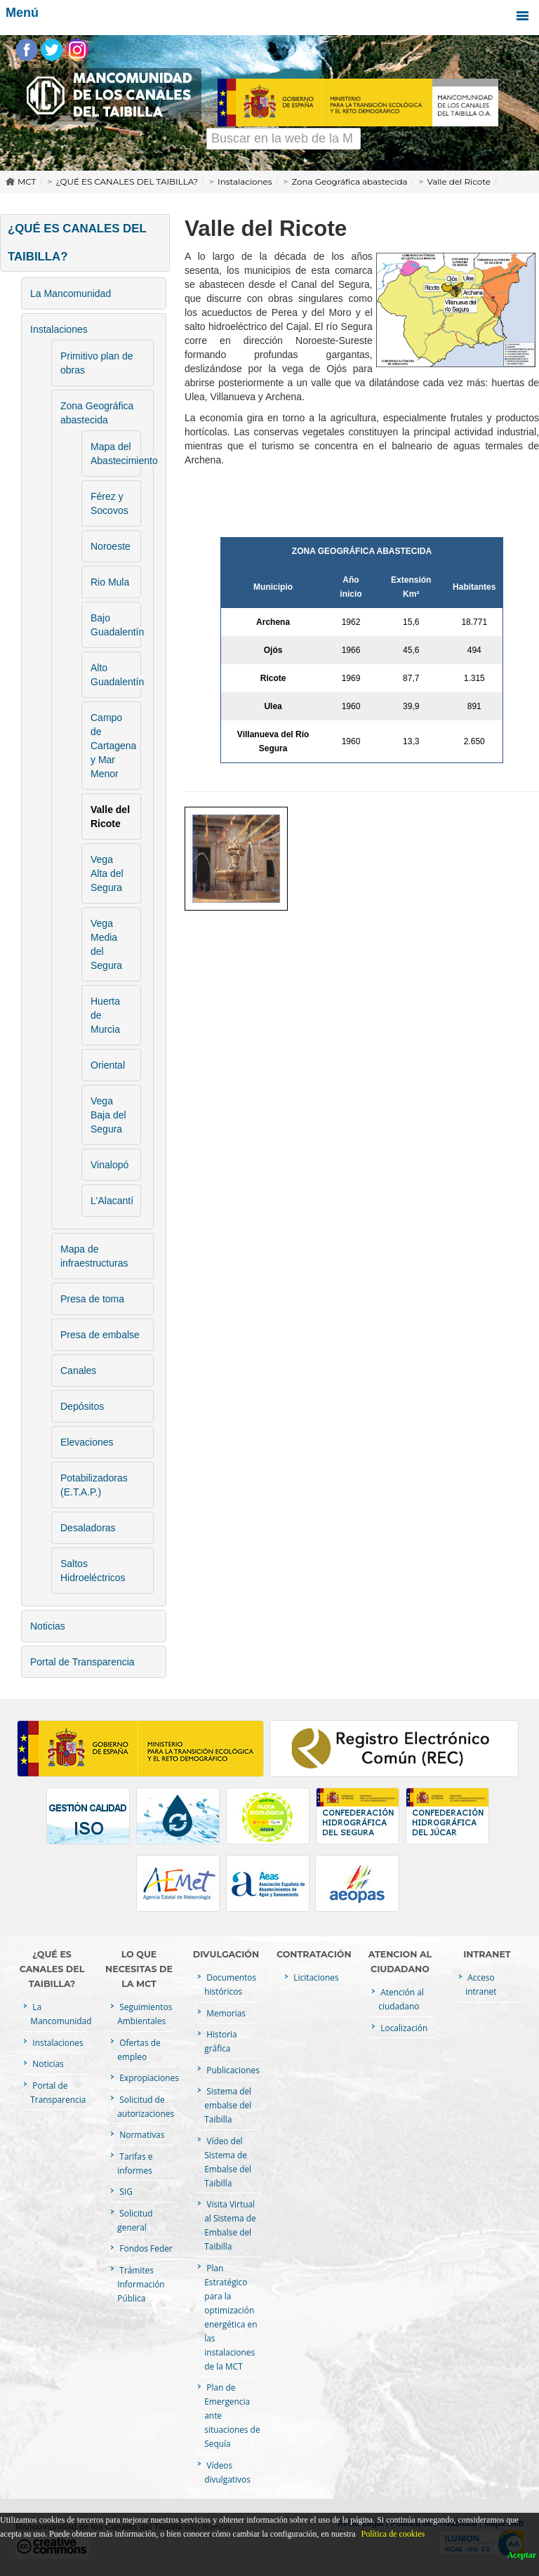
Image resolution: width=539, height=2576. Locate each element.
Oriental (108, 1065)
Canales (78, 1370)
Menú (269, 16)
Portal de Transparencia (82, 1661)
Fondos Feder (144, 2248)
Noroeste (111, 546)
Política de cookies (393, 2534)
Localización (402, 2027)
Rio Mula (110, 582)
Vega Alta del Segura (107, 873)
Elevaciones (87, 1442)
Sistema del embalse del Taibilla (227, 2105)
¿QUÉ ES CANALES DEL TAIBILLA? (126, 181)
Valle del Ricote (459, 181)
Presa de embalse (100, 1334)
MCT (27, 181)
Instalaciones (245, 181)
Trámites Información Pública (140, 2284)
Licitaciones (314, 1977)
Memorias (225, 2013)
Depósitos (82, 1406)
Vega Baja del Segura (108, 1115)
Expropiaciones (148, 2077)
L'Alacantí (112, 1200)
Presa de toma (92, 1298)
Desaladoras (88, 1527)
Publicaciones (232, 2069)
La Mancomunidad (70, 293)
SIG (125, 2191)
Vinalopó (109, 1164)
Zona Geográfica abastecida (350, 181)
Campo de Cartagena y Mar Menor (113, 745)
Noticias (47, 1626)
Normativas (140, 2134)
